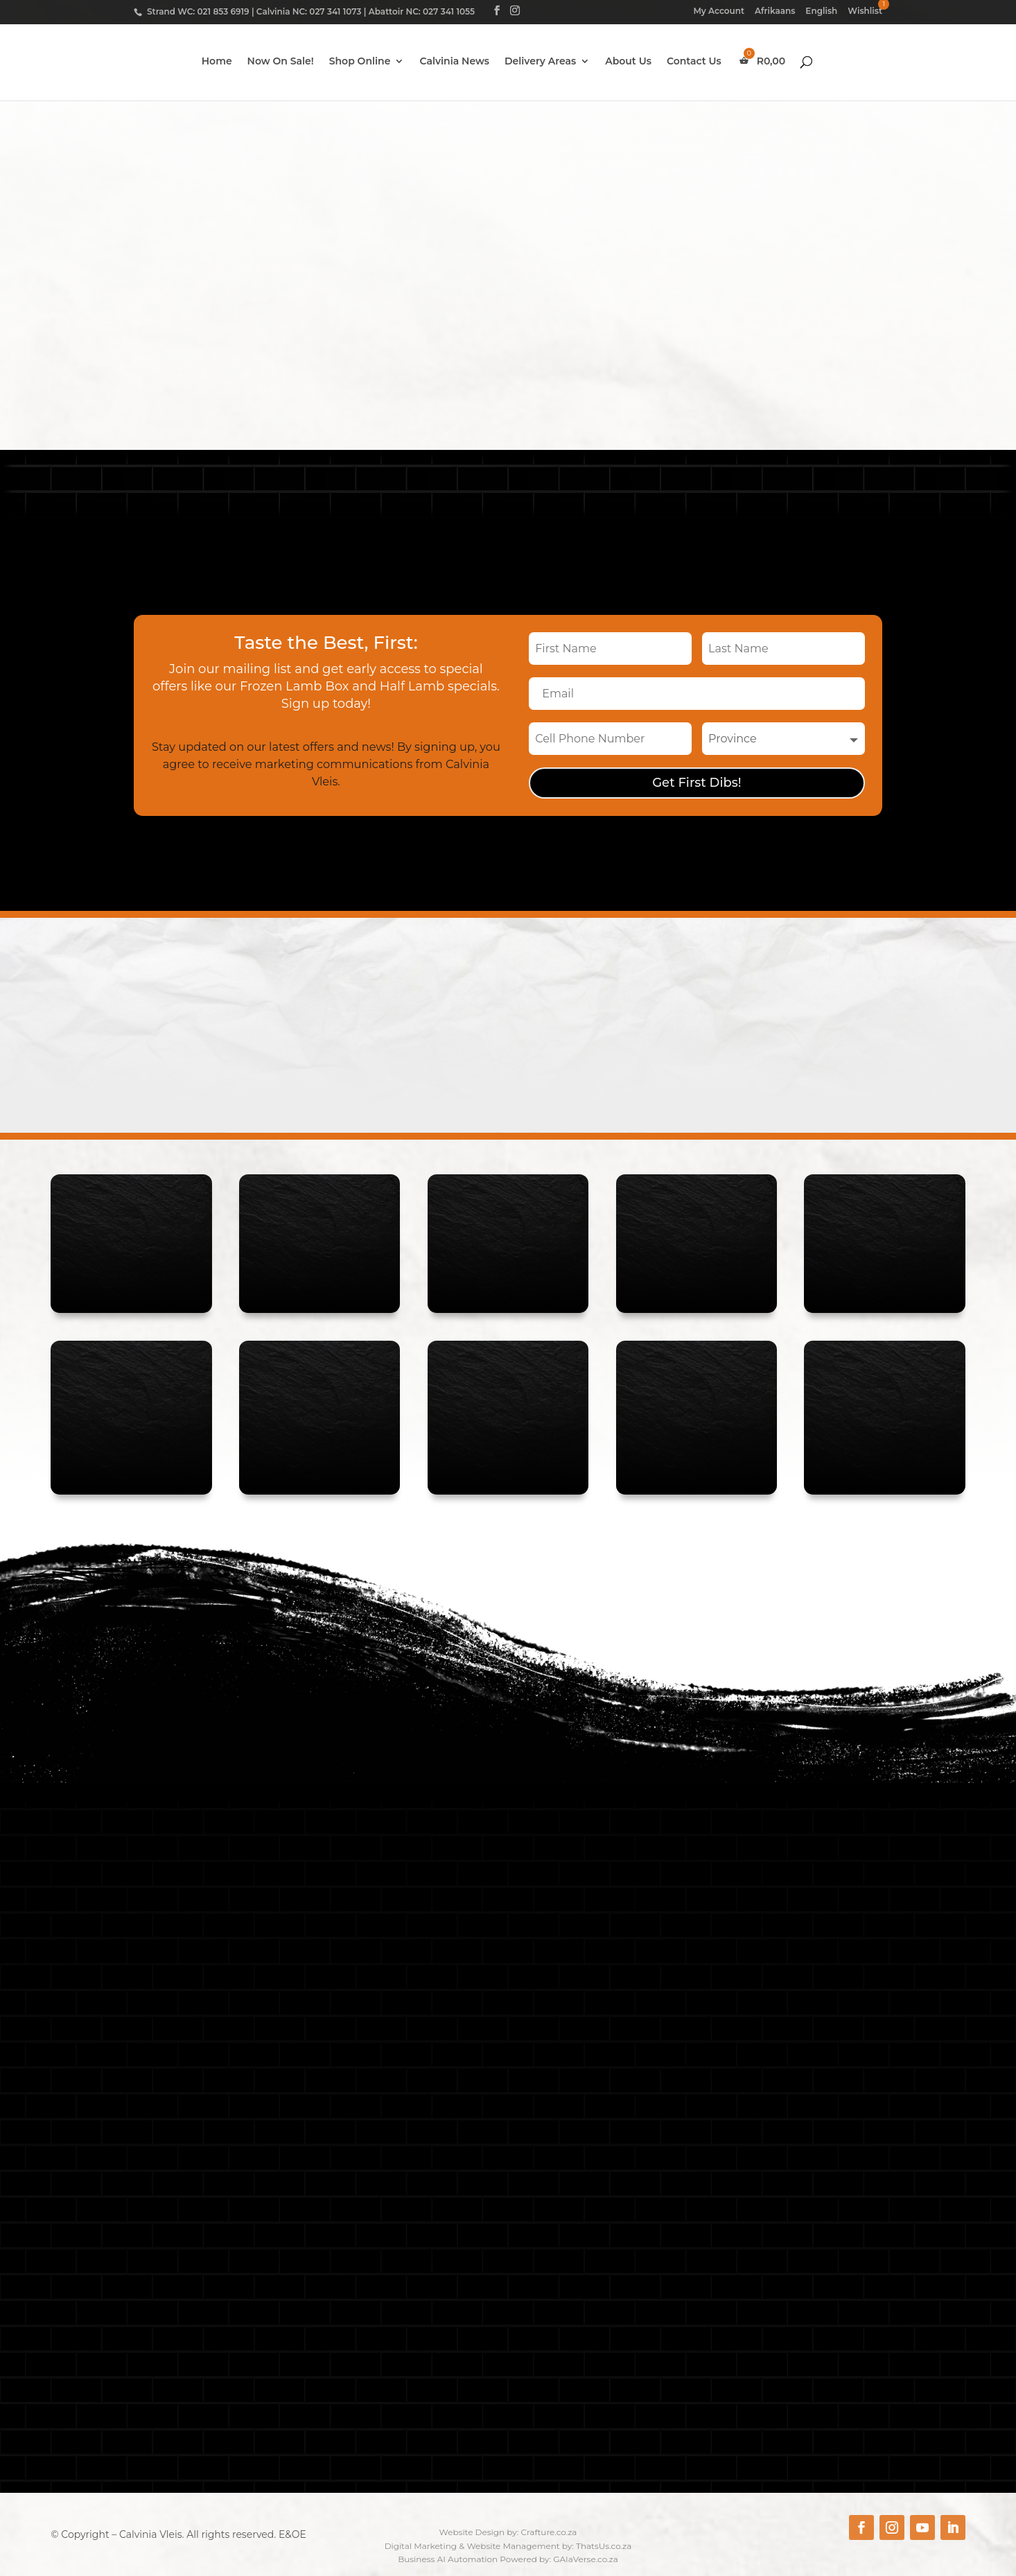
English (821, 11)
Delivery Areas (540, 63)
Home (217, 63)
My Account (718, 11)
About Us (628, 63)
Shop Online (360, 63)
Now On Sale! (280, 63)
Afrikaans (775, 11)
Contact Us (694, 63)
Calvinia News (454, 63)
